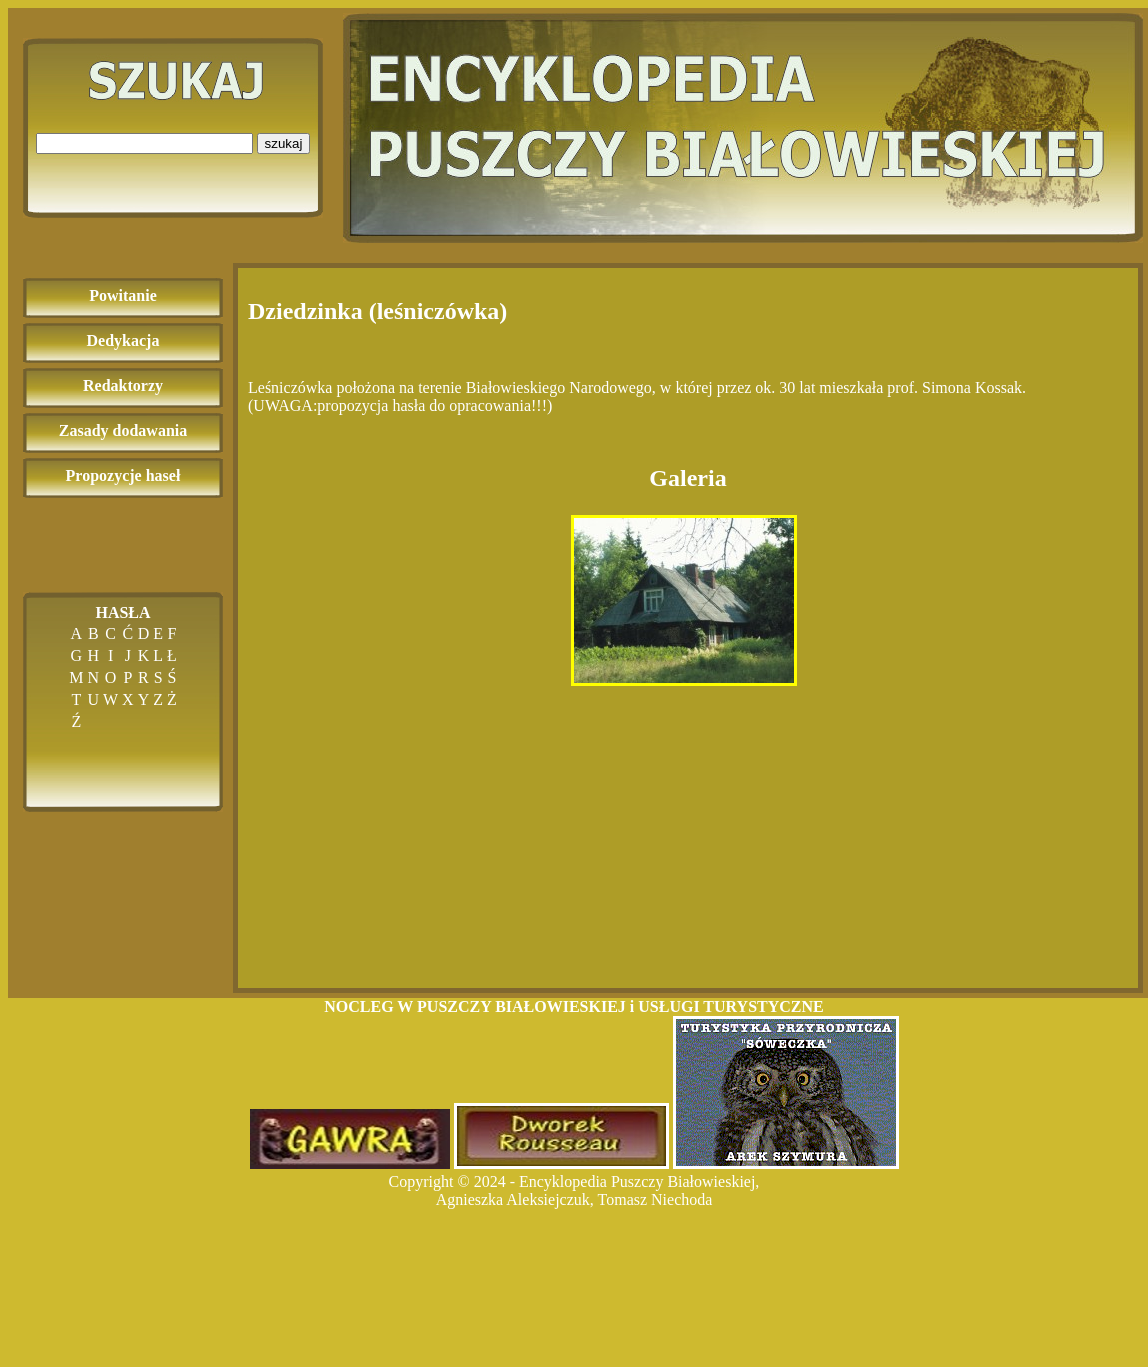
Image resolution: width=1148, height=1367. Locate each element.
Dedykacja (123, 340)
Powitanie (123, 295)
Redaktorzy (123, 385)
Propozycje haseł (123, 475)
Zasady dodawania (123, 430)
